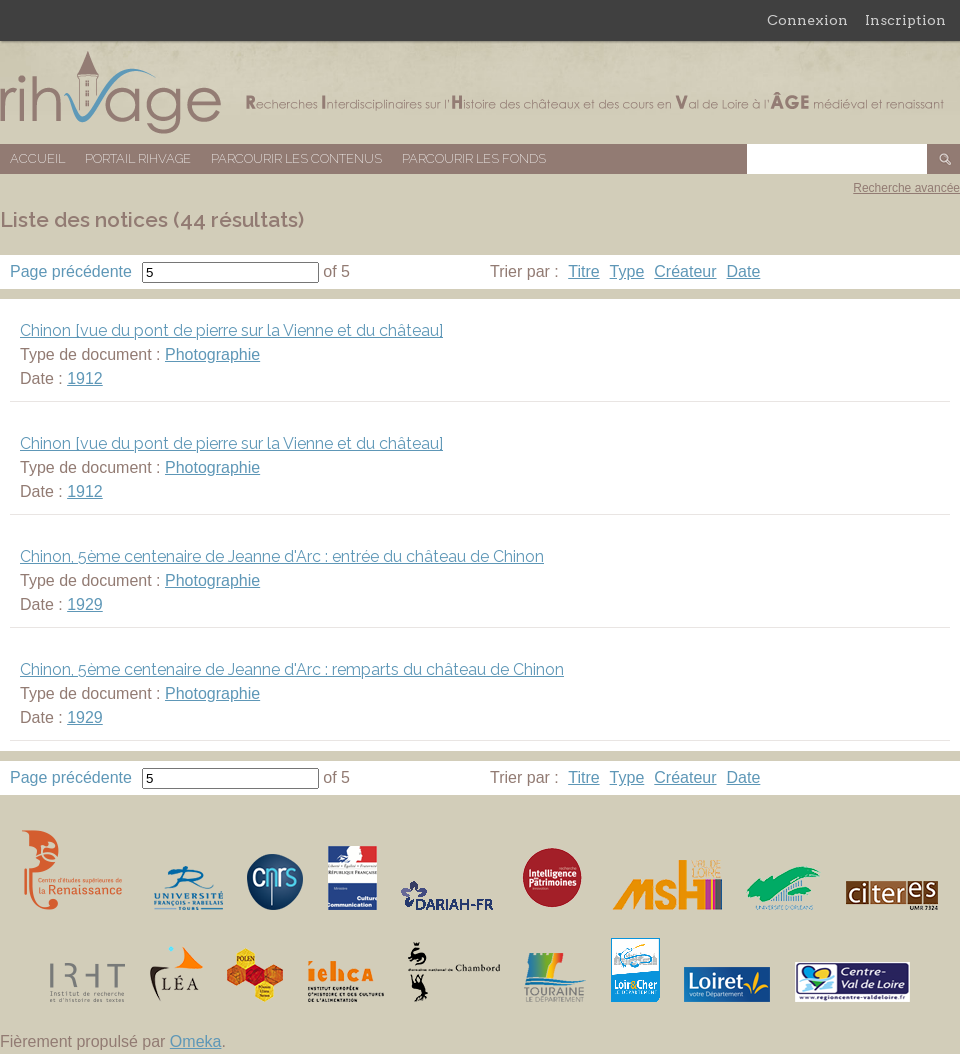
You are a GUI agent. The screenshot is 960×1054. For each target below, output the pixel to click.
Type (627, 271)
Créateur (685, 271)
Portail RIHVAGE (138, 158)
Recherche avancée (906, 188)
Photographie (212, 354)
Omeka (196, 1041)
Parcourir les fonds (474, 158)
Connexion (807, 20)
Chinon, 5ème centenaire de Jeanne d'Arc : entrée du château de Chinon (282, 556)
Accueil (37, 158)
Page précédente (71, 271)
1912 (85, 378)
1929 (85, 604)
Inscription (905, 20)
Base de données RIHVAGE (480, 92)
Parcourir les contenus (296, 158)
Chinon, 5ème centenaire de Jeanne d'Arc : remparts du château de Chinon (292, 669)
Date (744, 271)
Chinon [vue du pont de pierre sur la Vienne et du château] (231, 330)
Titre (583, 271)
